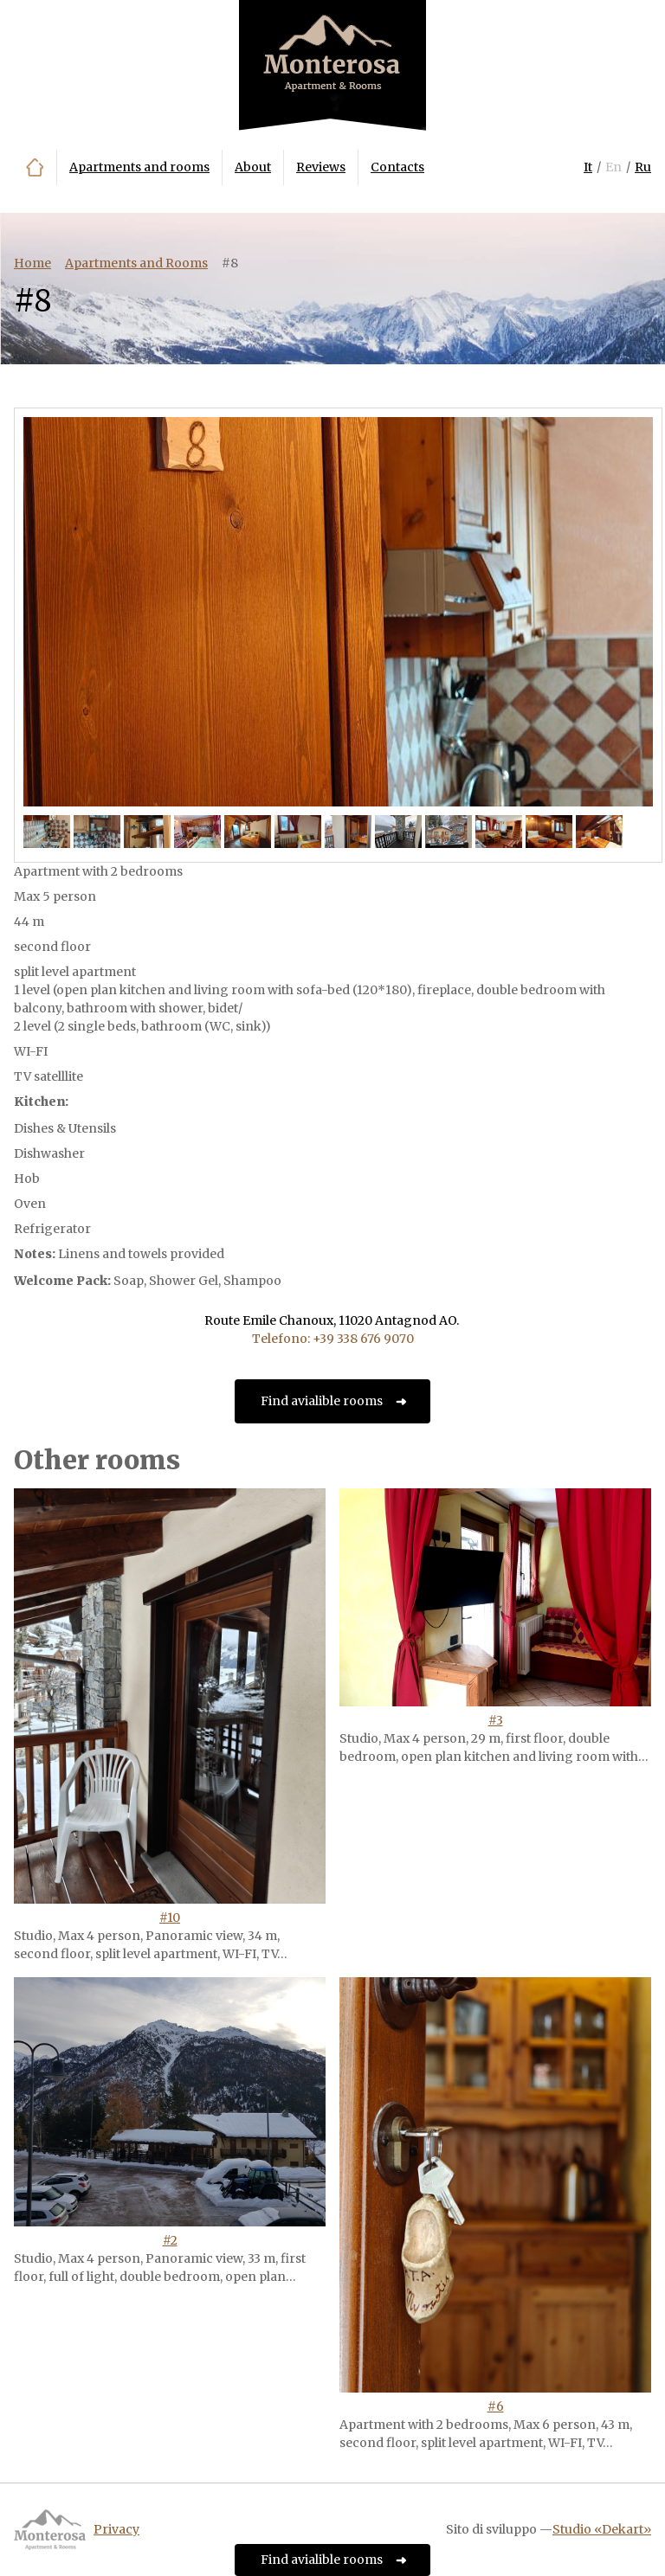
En (613, 167)
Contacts (397, 167)
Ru (643, 167)
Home (35, 167)
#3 (495, 1720)
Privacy (116, 2529)
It (588, 167)
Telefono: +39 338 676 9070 (333, 1338)
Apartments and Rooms (136, 263)
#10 (169, 1917)
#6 (495, 2406)
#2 (170, 2240)
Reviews (320, 167)
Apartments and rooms (139, 167)
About (253, 167)
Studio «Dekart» (601, 2529)
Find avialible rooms (322, 1401)
